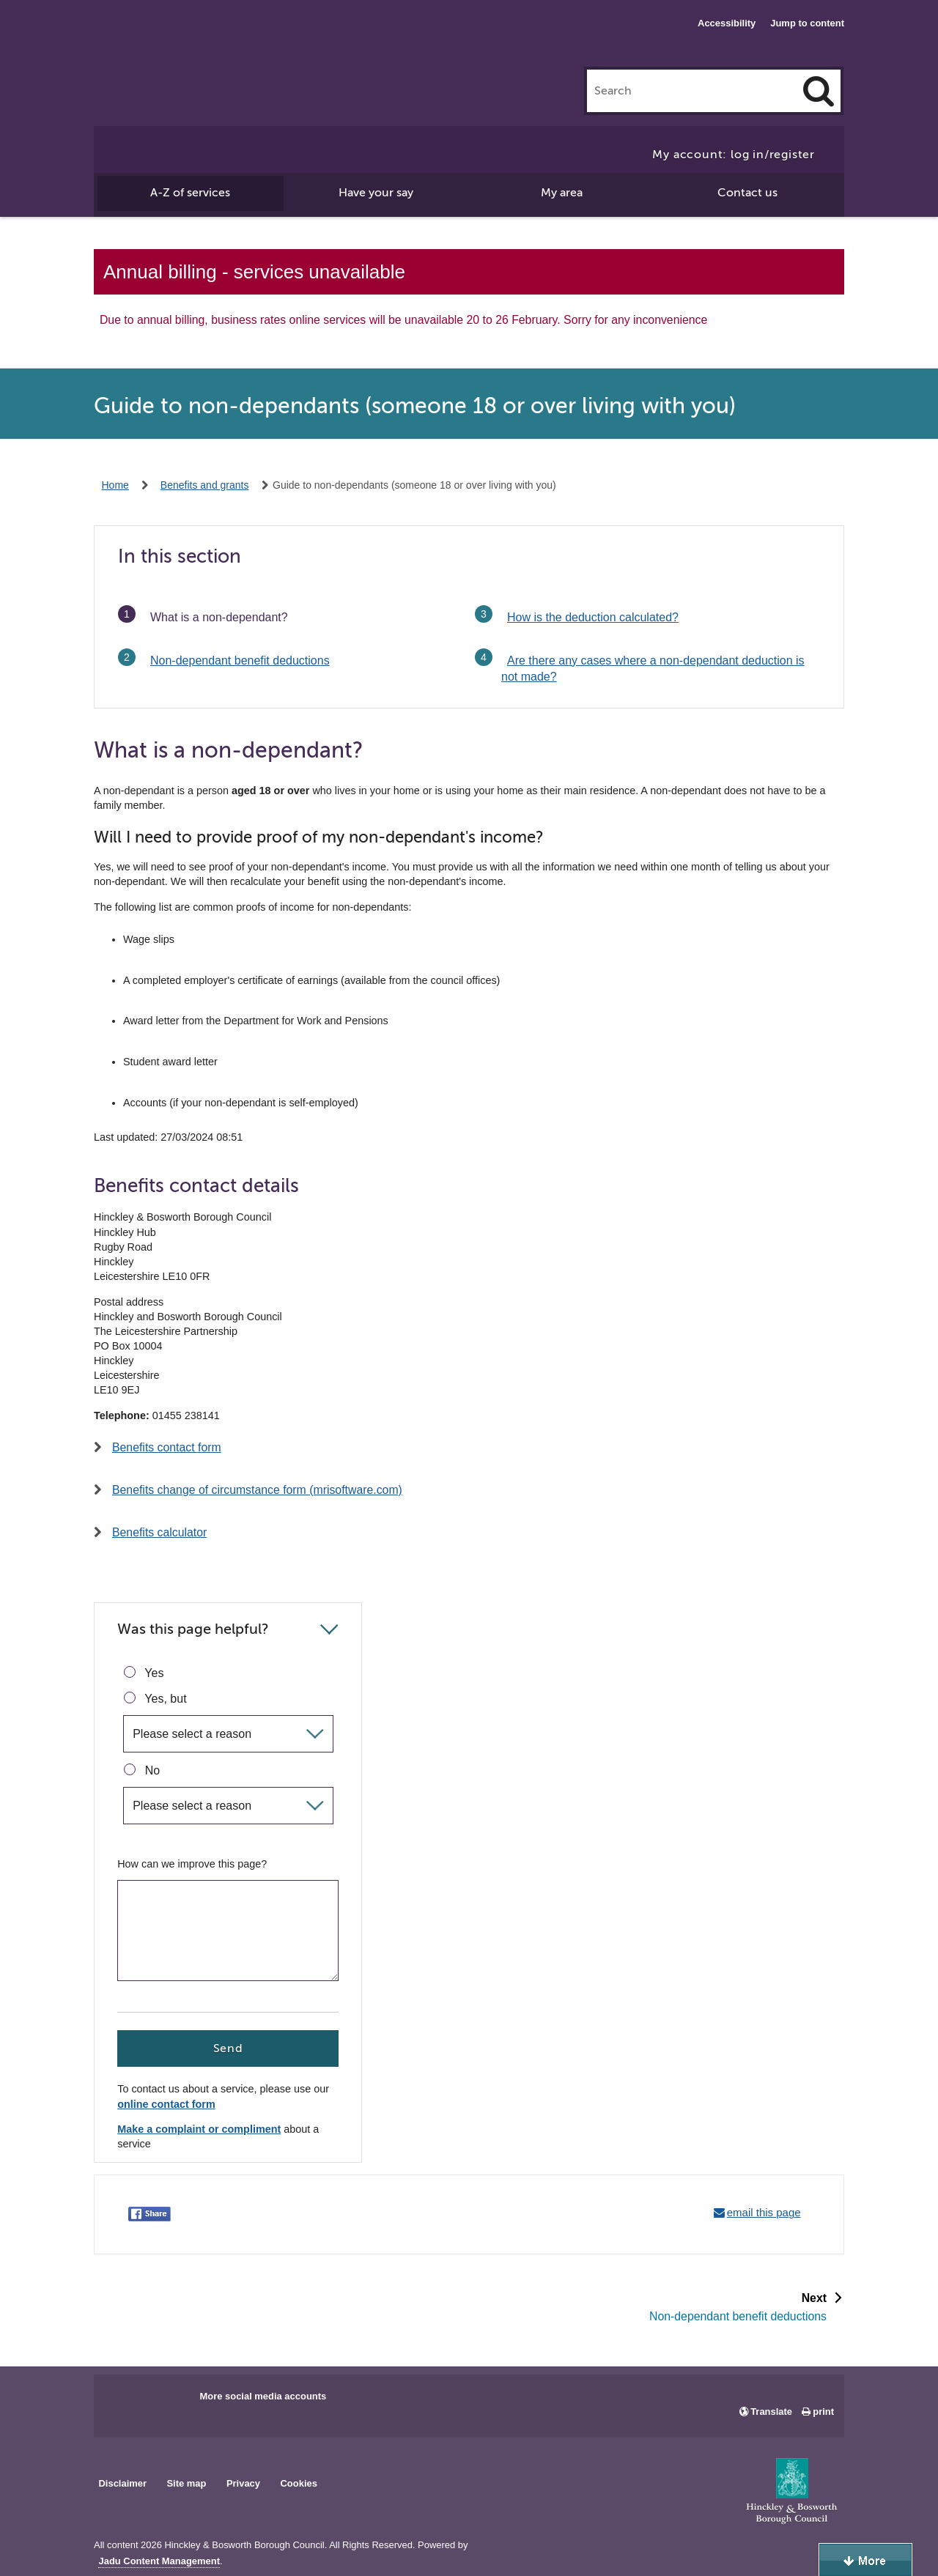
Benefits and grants (204, 485)
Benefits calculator (159, 1532)
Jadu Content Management (159, 2561)
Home (115, 485)
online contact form (166, 2104)
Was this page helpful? (193, 1629)
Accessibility (727, 23)
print (823, 2411)
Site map (186, 2483)
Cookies (299, 2483)
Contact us (747, 192)
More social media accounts (262, 2396)
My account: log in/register (733, 154)
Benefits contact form (166, 1447)
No (142, 1770)
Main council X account (165, 2401)
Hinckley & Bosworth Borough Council (154, 40)
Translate (771, 2411)
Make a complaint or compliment (199, 2129)
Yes (143, 1672)
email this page (764, 2212)
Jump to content (807, 23)
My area (562, 192)
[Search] (818, 91)
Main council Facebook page (120, 2401)
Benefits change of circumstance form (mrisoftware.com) (257, 1490)
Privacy (243, 2483)
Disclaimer (122, 2483)
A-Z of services (190, 192)
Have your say (376, 192)
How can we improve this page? (192, 1864)
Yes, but (155, 1698)
